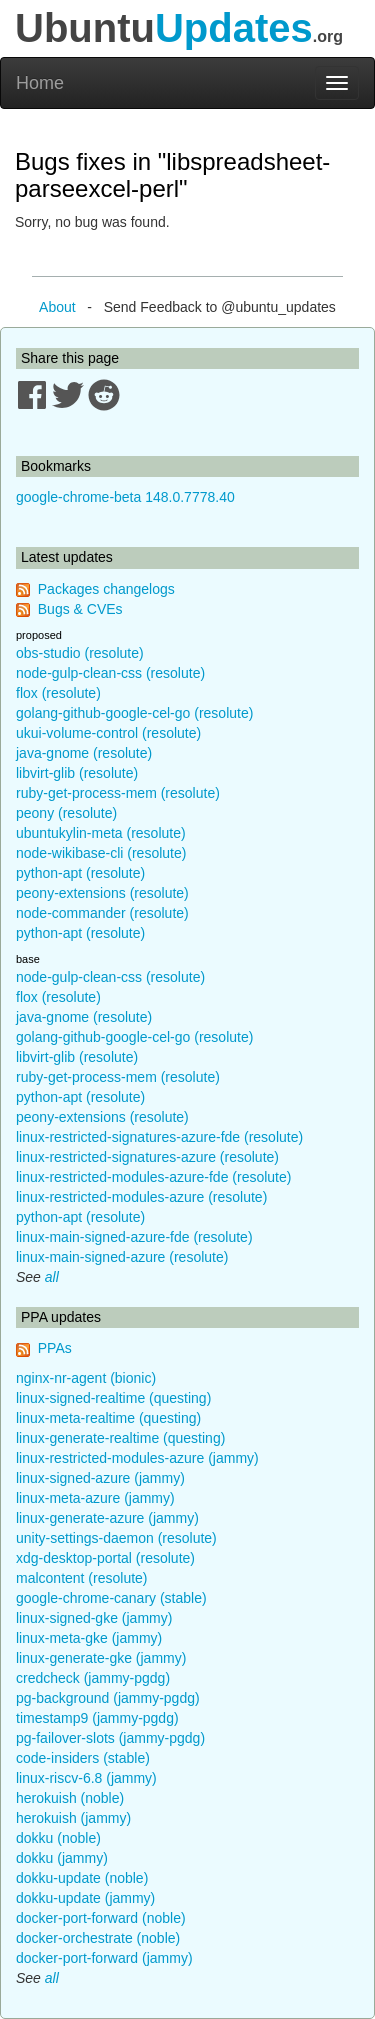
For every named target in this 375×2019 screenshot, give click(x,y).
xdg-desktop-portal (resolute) (105, 1558)
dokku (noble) (58, 1838)
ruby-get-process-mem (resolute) (118, 793)
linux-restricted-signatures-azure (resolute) (147, 1157)
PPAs (55, 1348)
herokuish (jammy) (73, 1818)
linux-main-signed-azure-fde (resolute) (134, 1237)
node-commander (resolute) (102, 913)
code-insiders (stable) (83, 1758)
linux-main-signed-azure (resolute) (122, 1257)
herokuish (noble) (70, 1798)
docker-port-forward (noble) (101, 1918)
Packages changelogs (106, 589)
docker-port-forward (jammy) (104, 1958)
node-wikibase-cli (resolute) (101, 853)
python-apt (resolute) (80, 873)
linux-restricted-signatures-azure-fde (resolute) (159, 1137)
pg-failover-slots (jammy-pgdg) (110, 1738)
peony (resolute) (66, 813)
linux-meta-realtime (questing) (108, 1418)
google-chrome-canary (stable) (111, 1598)
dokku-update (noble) (82, 1878)
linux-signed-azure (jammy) (100, 1478)
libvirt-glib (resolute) (77, 773)
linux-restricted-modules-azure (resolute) (141, 1197)
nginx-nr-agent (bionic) (86, 1378)
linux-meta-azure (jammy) (95, 1498)
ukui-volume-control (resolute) (108, 733)
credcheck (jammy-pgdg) (93, 1678)
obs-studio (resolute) (80, 653)
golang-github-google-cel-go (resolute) (134, 713)
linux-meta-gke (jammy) (89, 1638)
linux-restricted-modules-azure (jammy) (137, 1458)
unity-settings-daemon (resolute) (116, 1538)
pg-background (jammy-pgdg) (108, 1698)
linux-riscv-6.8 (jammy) (86, 1778)
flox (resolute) (58, 693)
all (52, 1277)
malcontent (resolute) (82, 1578)
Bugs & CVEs (80, 609)
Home (40, 83)
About (57, 307)
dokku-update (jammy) (85, 1898)
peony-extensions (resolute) (102, 893)
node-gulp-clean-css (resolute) (110, 673)
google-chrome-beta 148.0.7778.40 (125, 497)
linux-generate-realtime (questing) (120, 1438)
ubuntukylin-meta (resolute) (101, 833)
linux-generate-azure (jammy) (107, 1518)
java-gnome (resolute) (84, 753)
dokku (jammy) (62, 1858)
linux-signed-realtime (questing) (113, 1398)
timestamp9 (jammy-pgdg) (97, 1718)
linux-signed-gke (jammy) (94, 1618)
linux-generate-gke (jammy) (101, 1658)
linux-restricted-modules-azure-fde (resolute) (153, 1177)
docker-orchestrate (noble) (98, 1938)
